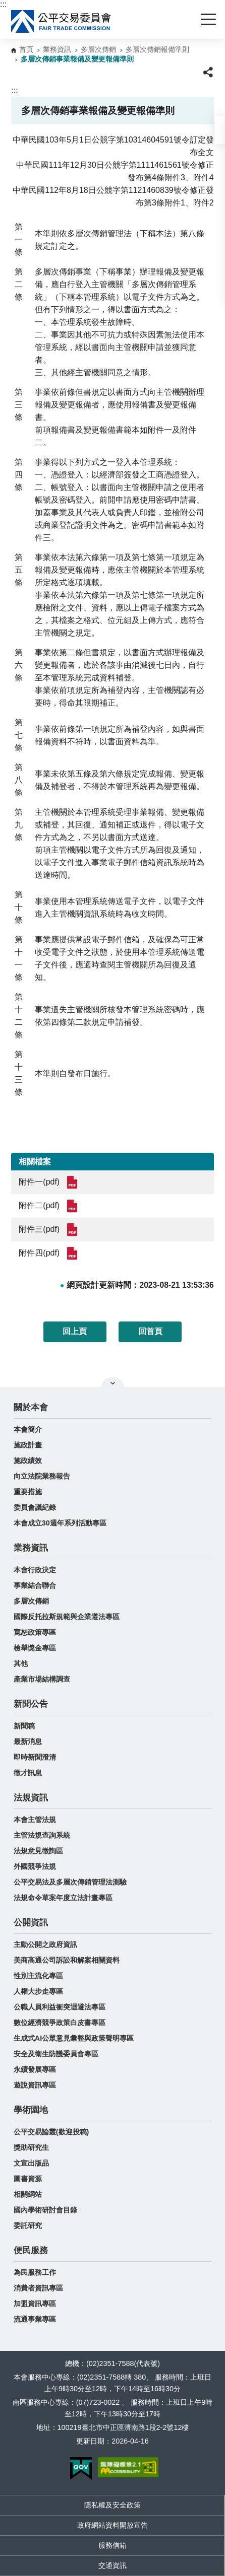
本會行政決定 (35, 1570)
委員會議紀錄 (35, 1507)
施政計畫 (28, 1445)
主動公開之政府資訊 (45, 1944)
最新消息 (28, 1741)
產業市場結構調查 (42, 1679)
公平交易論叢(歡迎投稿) (51, 2132)
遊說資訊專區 (35, 2085)
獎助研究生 (31, 2147)
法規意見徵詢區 (38, 1851)
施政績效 (28, 1460)
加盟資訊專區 (35, 2304)
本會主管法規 (35, 1820)
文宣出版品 (31, 2163)
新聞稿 (24, 1726)
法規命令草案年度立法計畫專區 (63, 1898)
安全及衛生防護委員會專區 (56, 2054)
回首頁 (150, 1331)
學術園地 (31, 2110)
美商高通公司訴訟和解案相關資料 (67, 1960)
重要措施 (28, 1492)
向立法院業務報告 (42, 1476)
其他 (21, 1663)
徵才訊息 (28, 1773)
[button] (220, 130)
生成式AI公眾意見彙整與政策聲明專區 (74, 2038)
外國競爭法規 (35, 1866)
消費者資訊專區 (38, 2288)
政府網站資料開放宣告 (112, 2525)
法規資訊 (31, 1797)
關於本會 (31, 1407)
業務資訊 (57, 49)
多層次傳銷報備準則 (157, 49)
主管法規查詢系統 (42, 1835)
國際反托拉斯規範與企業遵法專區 (67, 1617)
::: (3, 4)
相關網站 (28, 2194)
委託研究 (28, 2225)
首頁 (26, 49)
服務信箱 (112, 2545)
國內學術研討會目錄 (45, 2210)
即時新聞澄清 (35, 1757)
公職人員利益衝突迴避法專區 (59, 2007)
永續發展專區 (35, 2069)
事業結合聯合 (35, 1585)
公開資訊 (31, 1922)
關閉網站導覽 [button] (113, 1383)
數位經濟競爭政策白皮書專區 (59, 2022)
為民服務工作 (35, 2272)
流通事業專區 (35, 2319)
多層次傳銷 (98, 49)
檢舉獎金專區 (35, 1648)
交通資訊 (112, 2565)
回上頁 (75, 1331)
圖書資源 (28, 2179)
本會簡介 (28, 1429)
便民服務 (31, 2250)
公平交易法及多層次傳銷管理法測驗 (70, 1882)
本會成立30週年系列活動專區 (60, 1523)
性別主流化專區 (38, 1976)
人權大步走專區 (38, 1991)
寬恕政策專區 (35, 1632)
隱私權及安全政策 (112, 2505)
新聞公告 (31, 1704)
